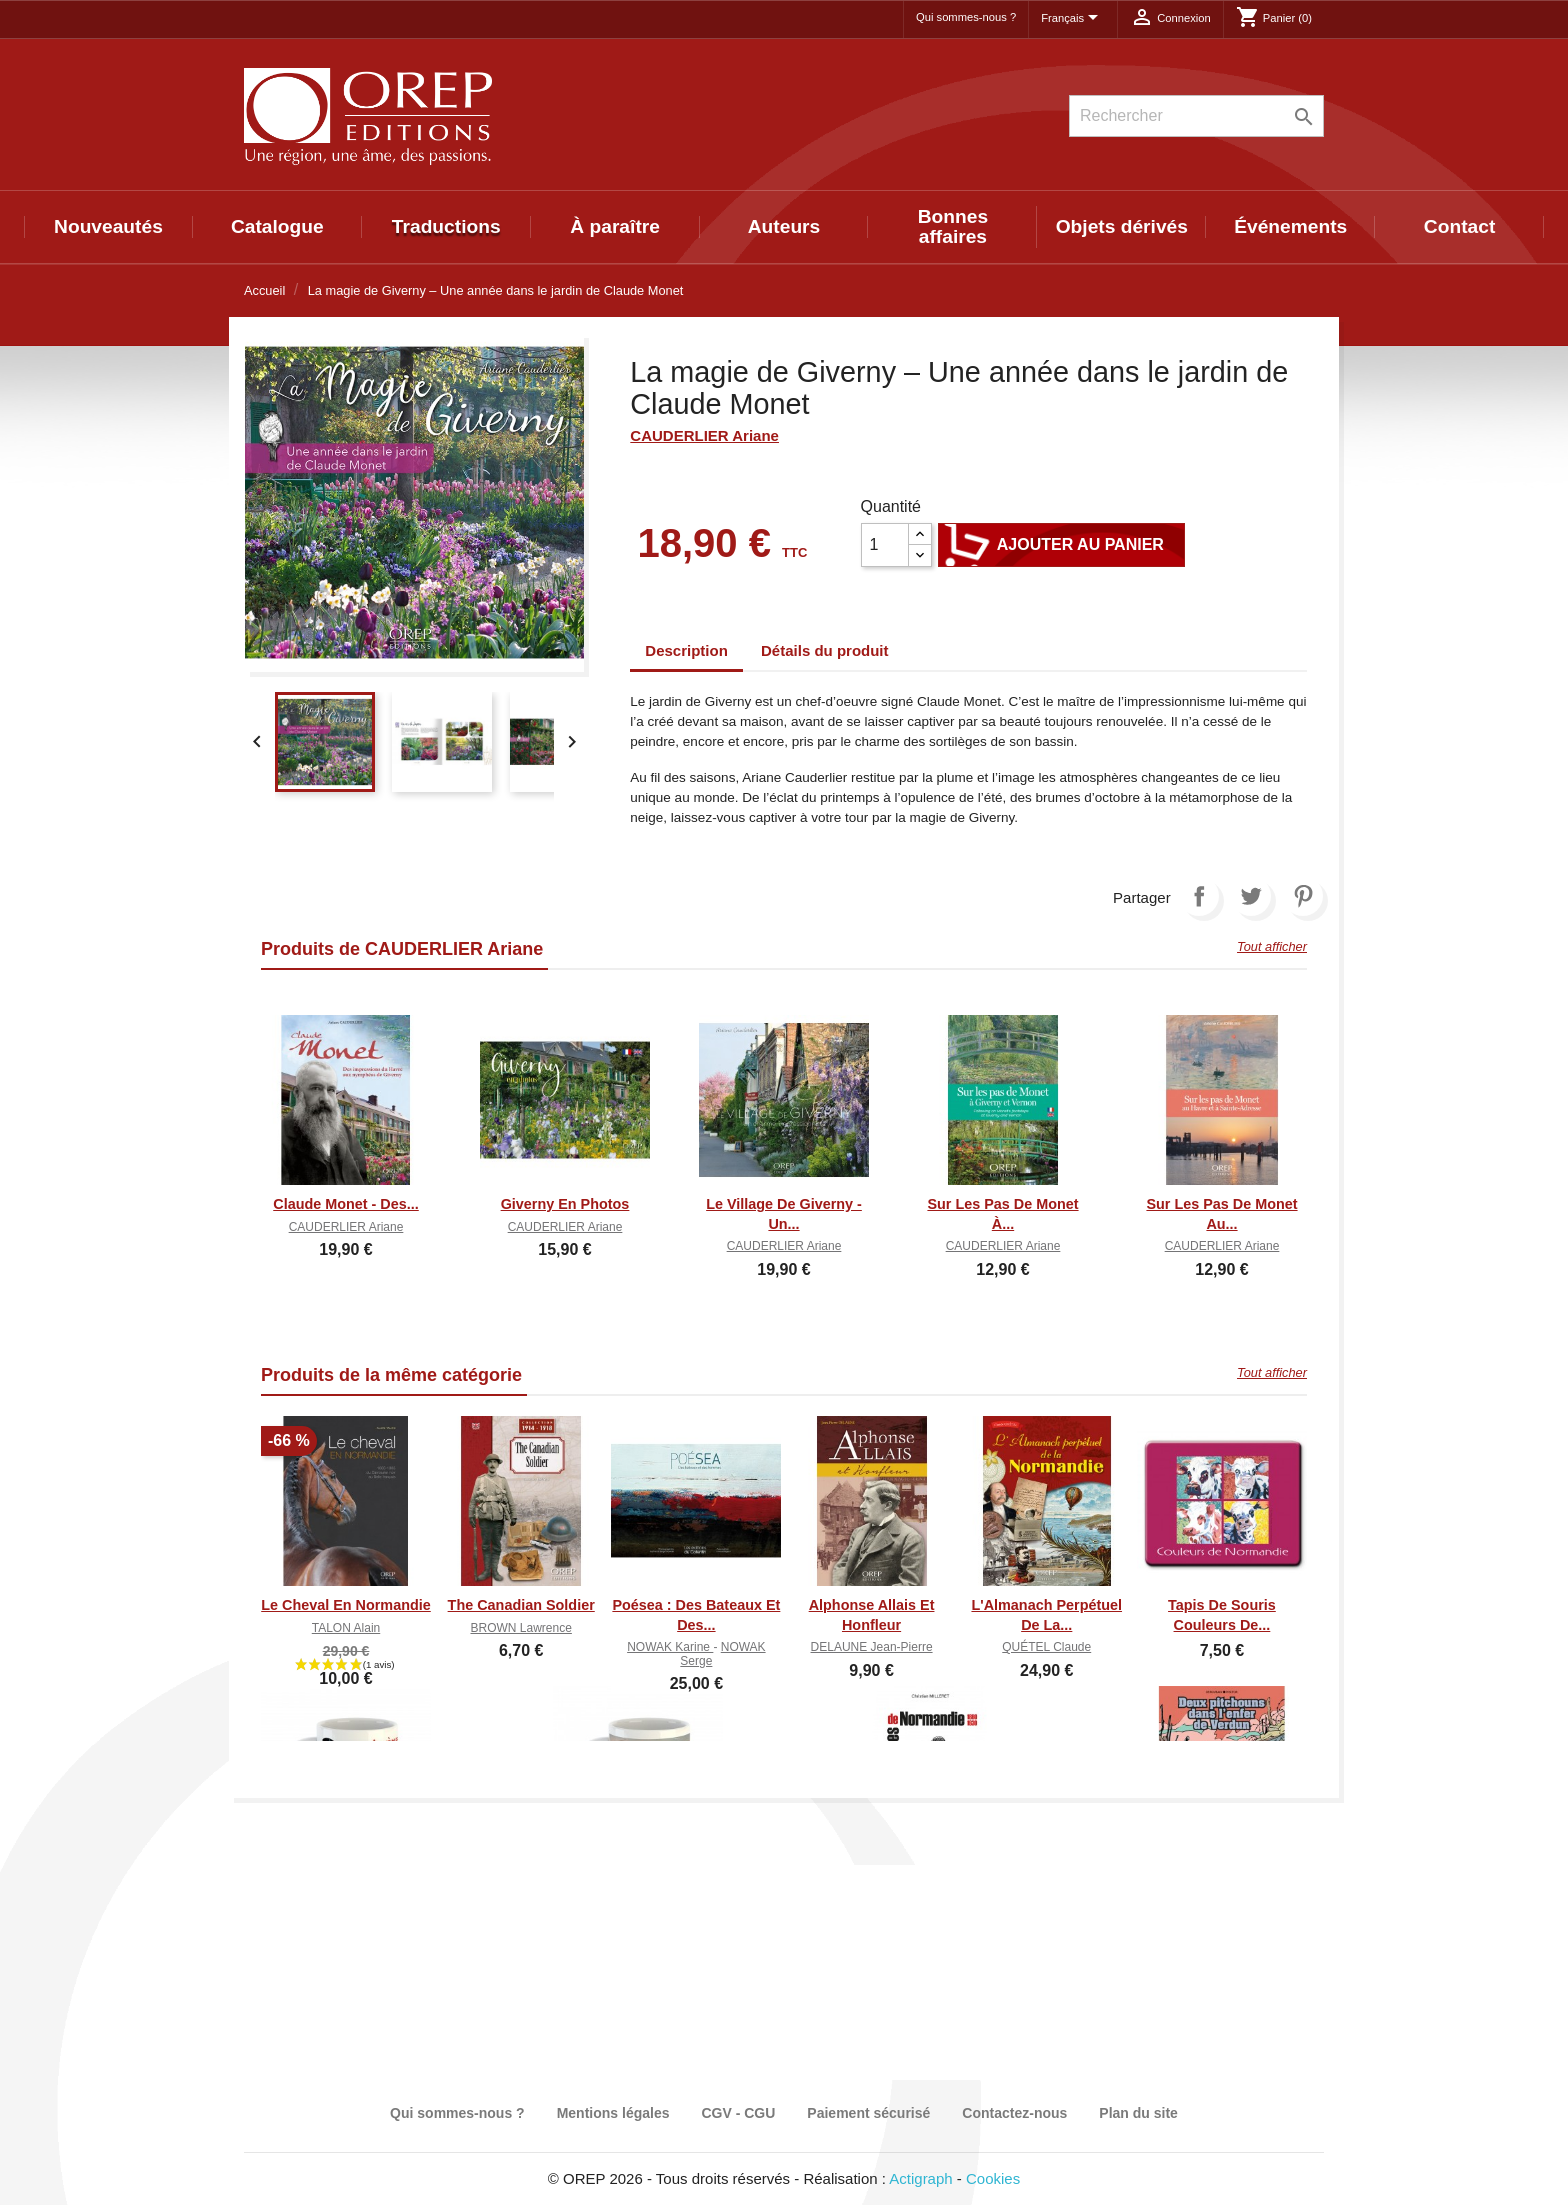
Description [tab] (686, 650)
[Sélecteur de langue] (1073, 19)
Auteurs (784, 226)
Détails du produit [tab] (825, 650)
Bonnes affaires (953, 226)
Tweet (1251, 896)
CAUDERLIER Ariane (704, 435)
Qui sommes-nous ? (966, 17)
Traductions (446, 226)
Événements (1290, 226)
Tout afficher (1272, 946)
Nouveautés (108, 226)
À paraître (615, 226)
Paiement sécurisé (868, 2113)
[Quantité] (885, 545)
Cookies (993, 2178)
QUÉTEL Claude (1046, 1647)
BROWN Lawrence (521, 1628)
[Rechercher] (1196, 116)
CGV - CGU (738, 2113)
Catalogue (277, 226)
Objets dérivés (1122, 226)
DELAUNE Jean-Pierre (872, 1647)
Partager (1199, 896)
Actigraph (920, 2178)
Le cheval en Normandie (346, 1605)
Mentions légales (613, 2113)
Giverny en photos (565, 1204)
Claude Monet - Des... (346, 1204)
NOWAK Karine (670, 1647)
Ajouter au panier (1061, 545)
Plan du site (1138, 2113)
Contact (1459, 226)
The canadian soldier (521, 1605)
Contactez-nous (1014, 2113)
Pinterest (1303, 896)
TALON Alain (346, 1628)
